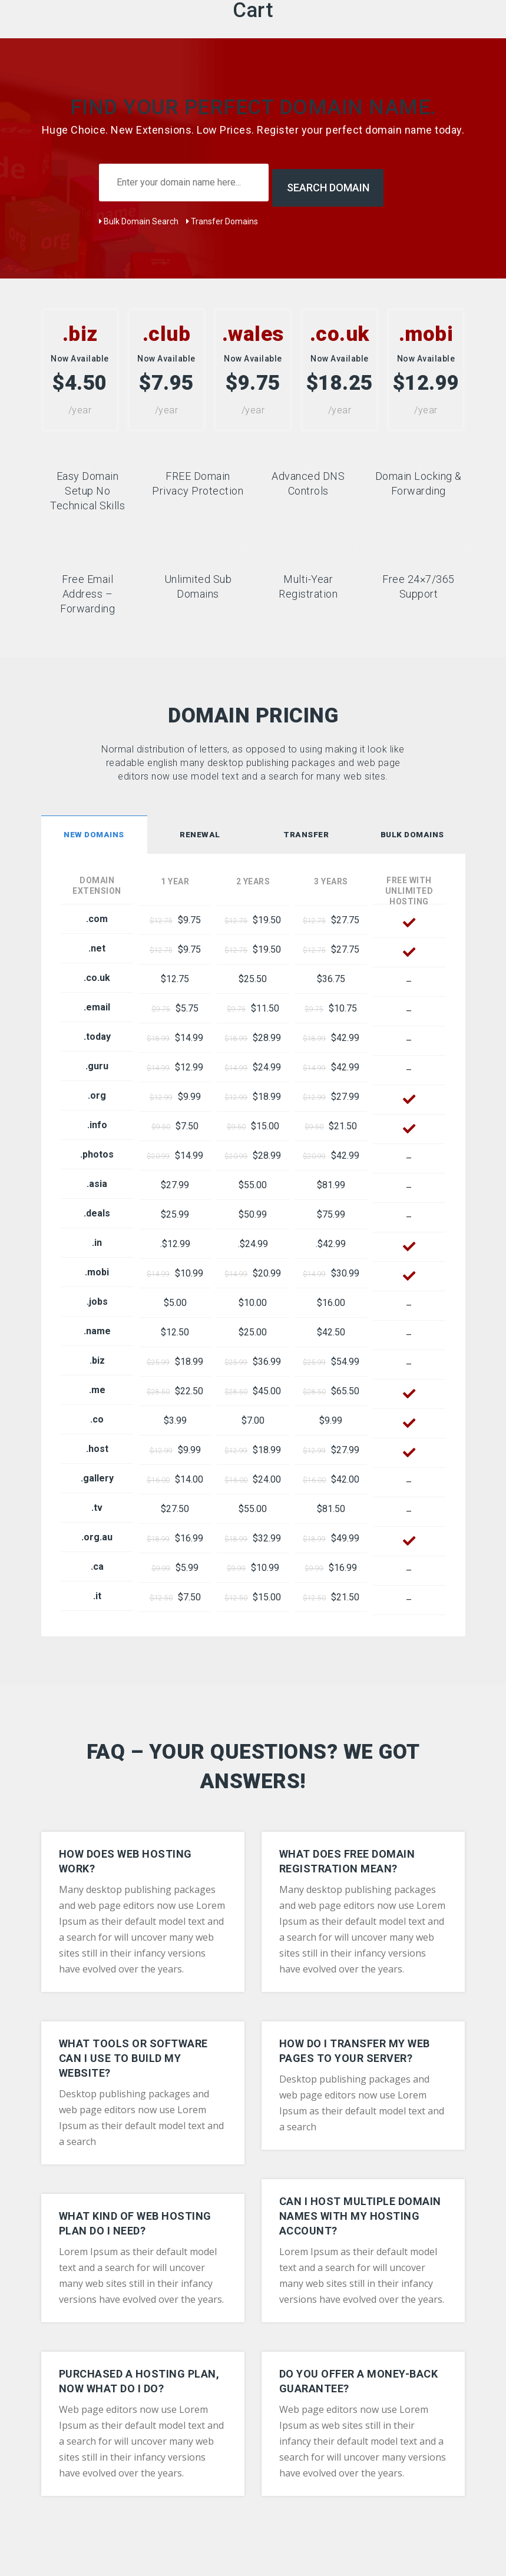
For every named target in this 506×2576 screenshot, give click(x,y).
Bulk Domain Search (138, 216)
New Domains (94, 829)
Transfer (306, 829)
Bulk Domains (412, 829)
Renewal (200, 829)
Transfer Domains (222, 216)
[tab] (94, 830)
